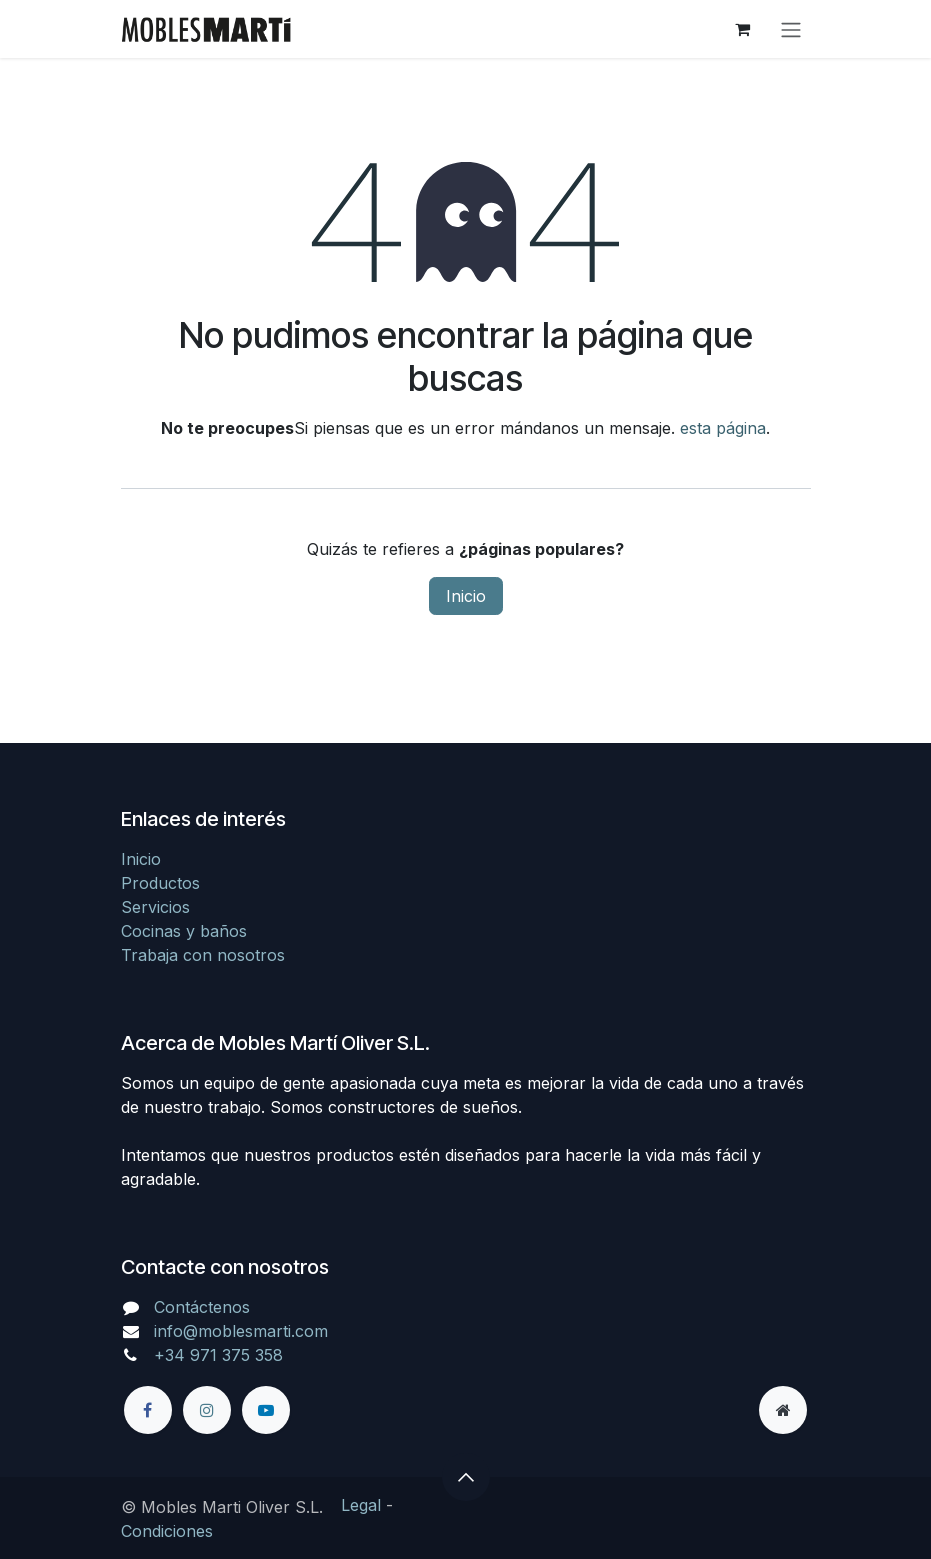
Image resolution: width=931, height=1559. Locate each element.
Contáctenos (202, 1307)
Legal (361, 1505)
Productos (160, 883)
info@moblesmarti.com (241, 1331)
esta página (723, 428)
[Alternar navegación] (791, 29)
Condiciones (167, 1531)
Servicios (155, 907)
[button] (466, 1477)
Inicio (466, 596)
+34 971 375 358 (218, 1355)
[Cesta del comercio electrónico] (743, 29)
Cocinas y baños (184, 931)
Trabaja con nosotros (203, 955)
